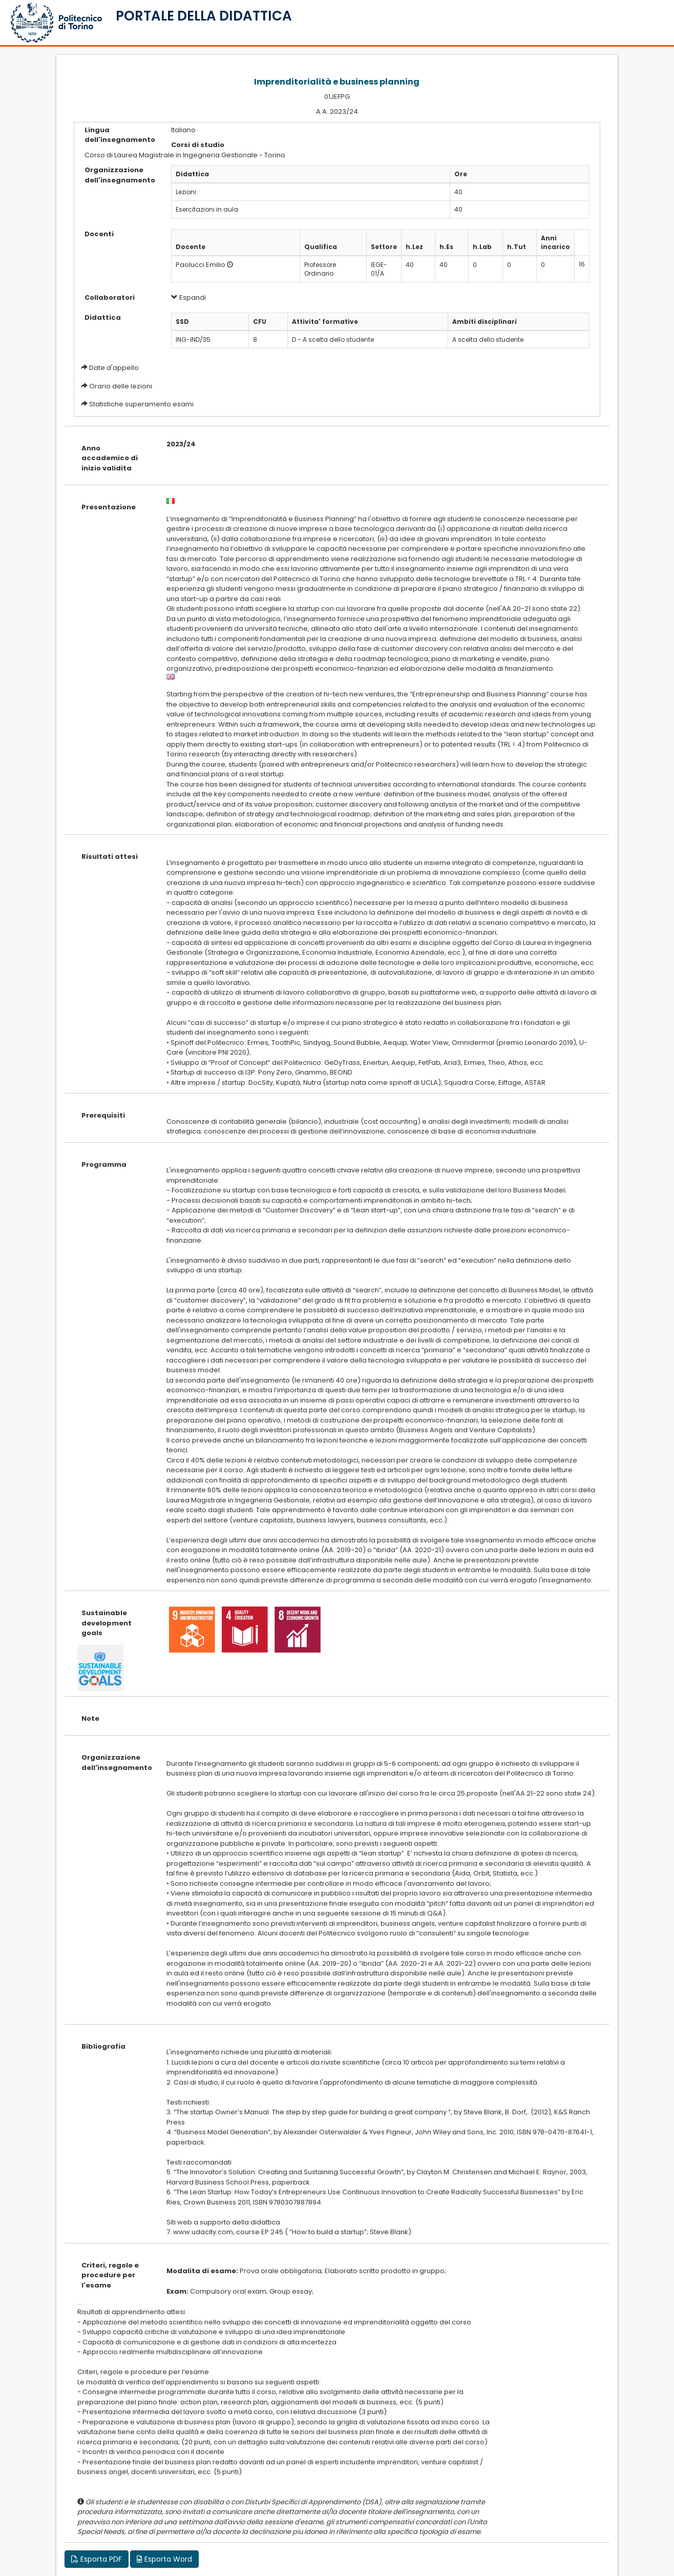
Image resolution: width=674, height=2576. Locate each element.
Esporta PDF (96, 2559)
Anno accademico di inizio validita (109, 458)
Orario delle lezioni (120, 386)
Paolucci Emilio (200, 265)
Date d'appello (114, 368)
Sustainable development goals (106, 1623)
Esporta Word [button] (164, 2559)
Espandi (188, 297)
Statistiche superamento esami (141, 404)
